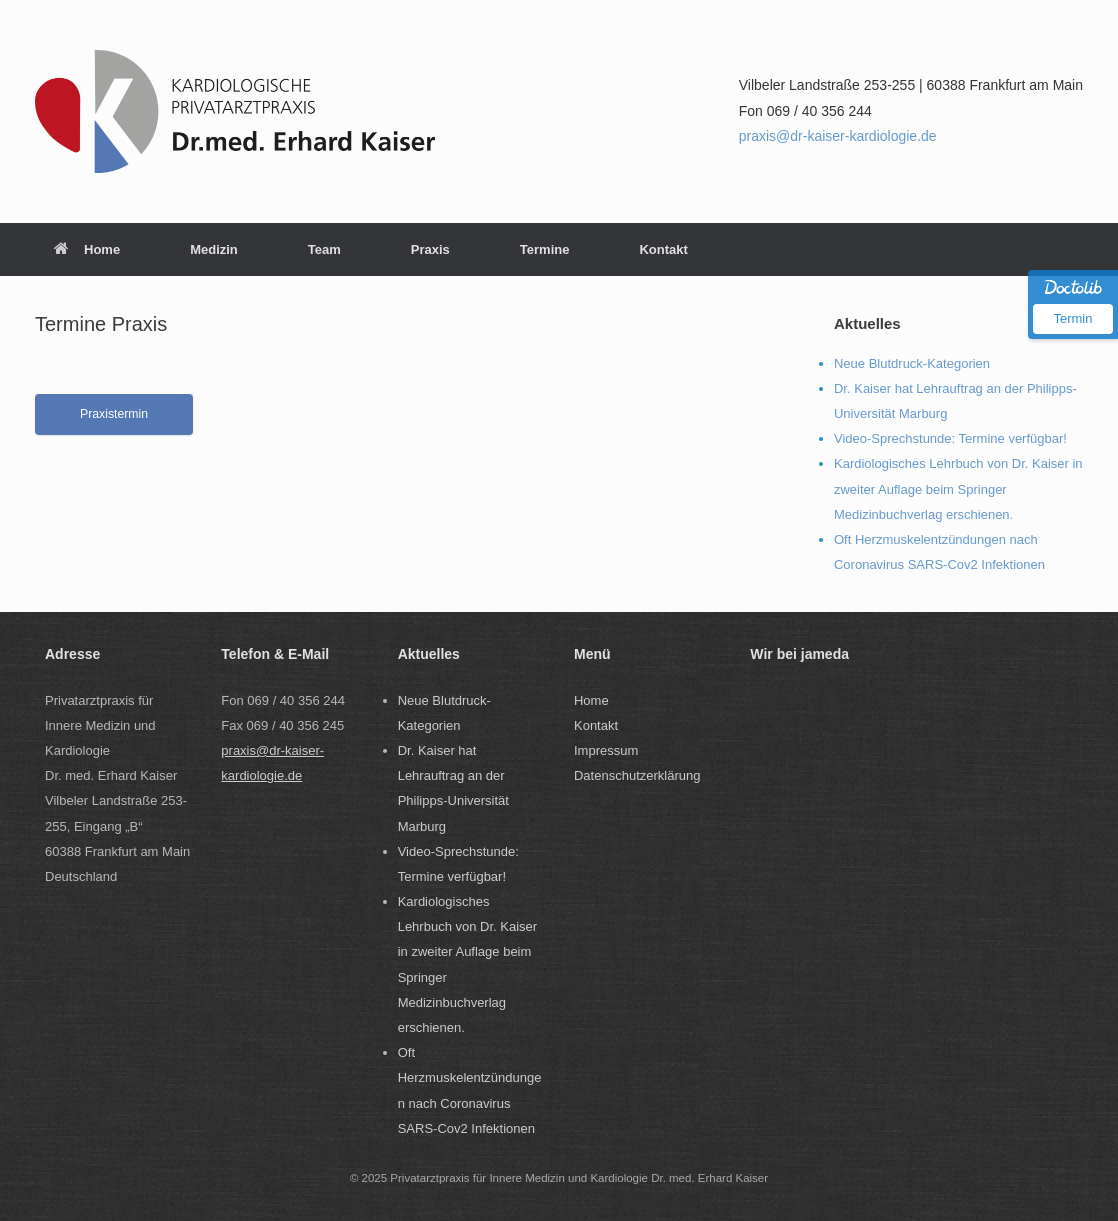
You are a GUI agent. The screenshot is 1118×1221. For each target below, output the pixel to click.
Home (87, 249)
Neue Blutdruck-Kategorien (912, 363)
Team (324, 249)
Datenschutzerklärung (637, 775)
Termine (545, 249)
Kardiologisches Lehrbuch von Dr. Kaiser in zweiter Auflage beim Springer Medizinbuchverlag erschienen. (958, 488)
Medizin (214, 249)
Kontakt (663, 249)
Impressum (606, 750)
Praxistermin (114, 414)
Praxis (430, 249)
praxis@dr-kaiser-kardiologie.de (838, 136)
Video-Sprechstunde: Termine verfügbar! (950, 438)
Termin (1072, 318)
